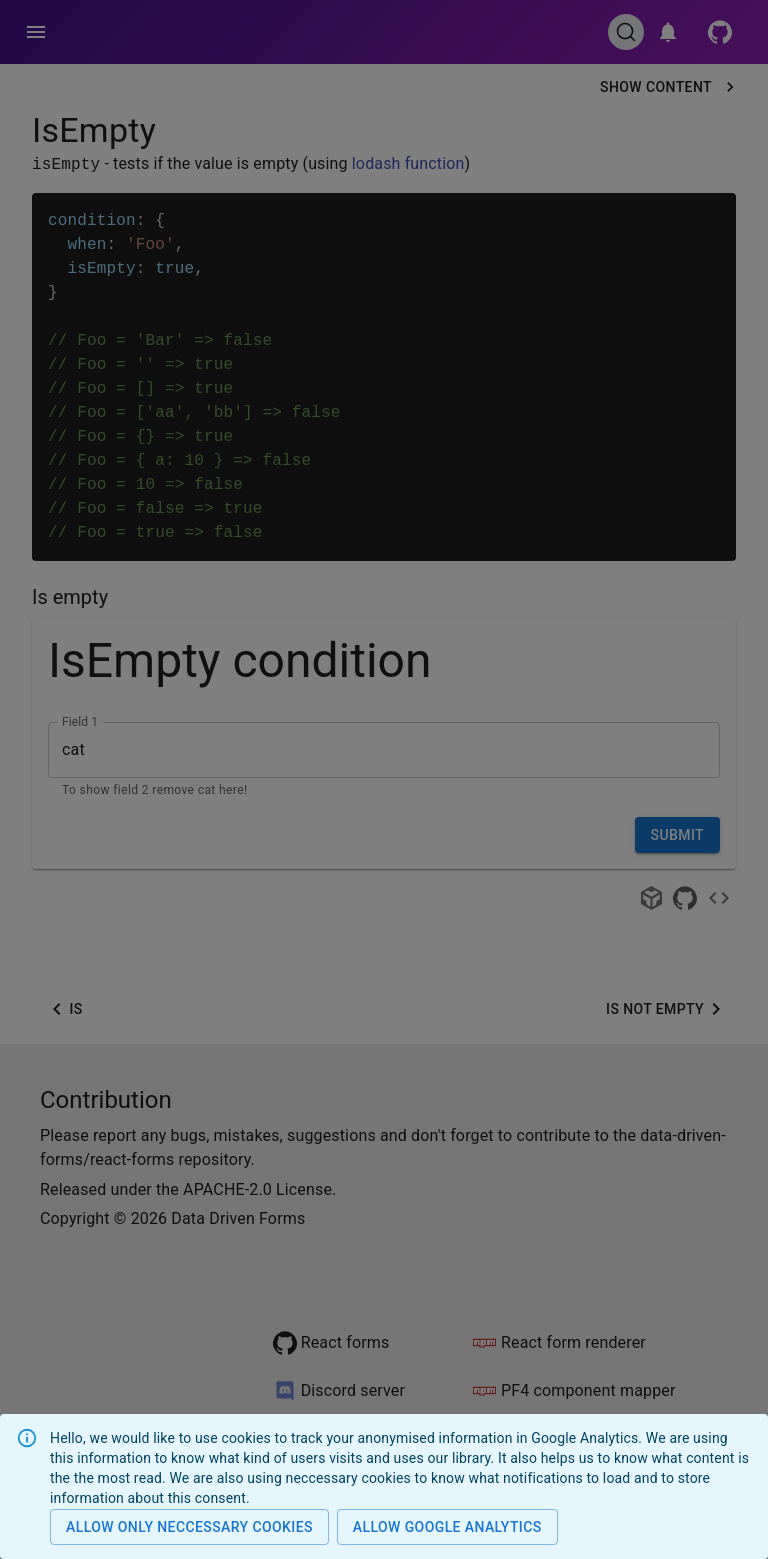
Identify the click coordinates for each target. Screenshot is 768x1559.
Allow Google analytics (447, 1527)
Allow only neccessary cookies (189, 1527)
